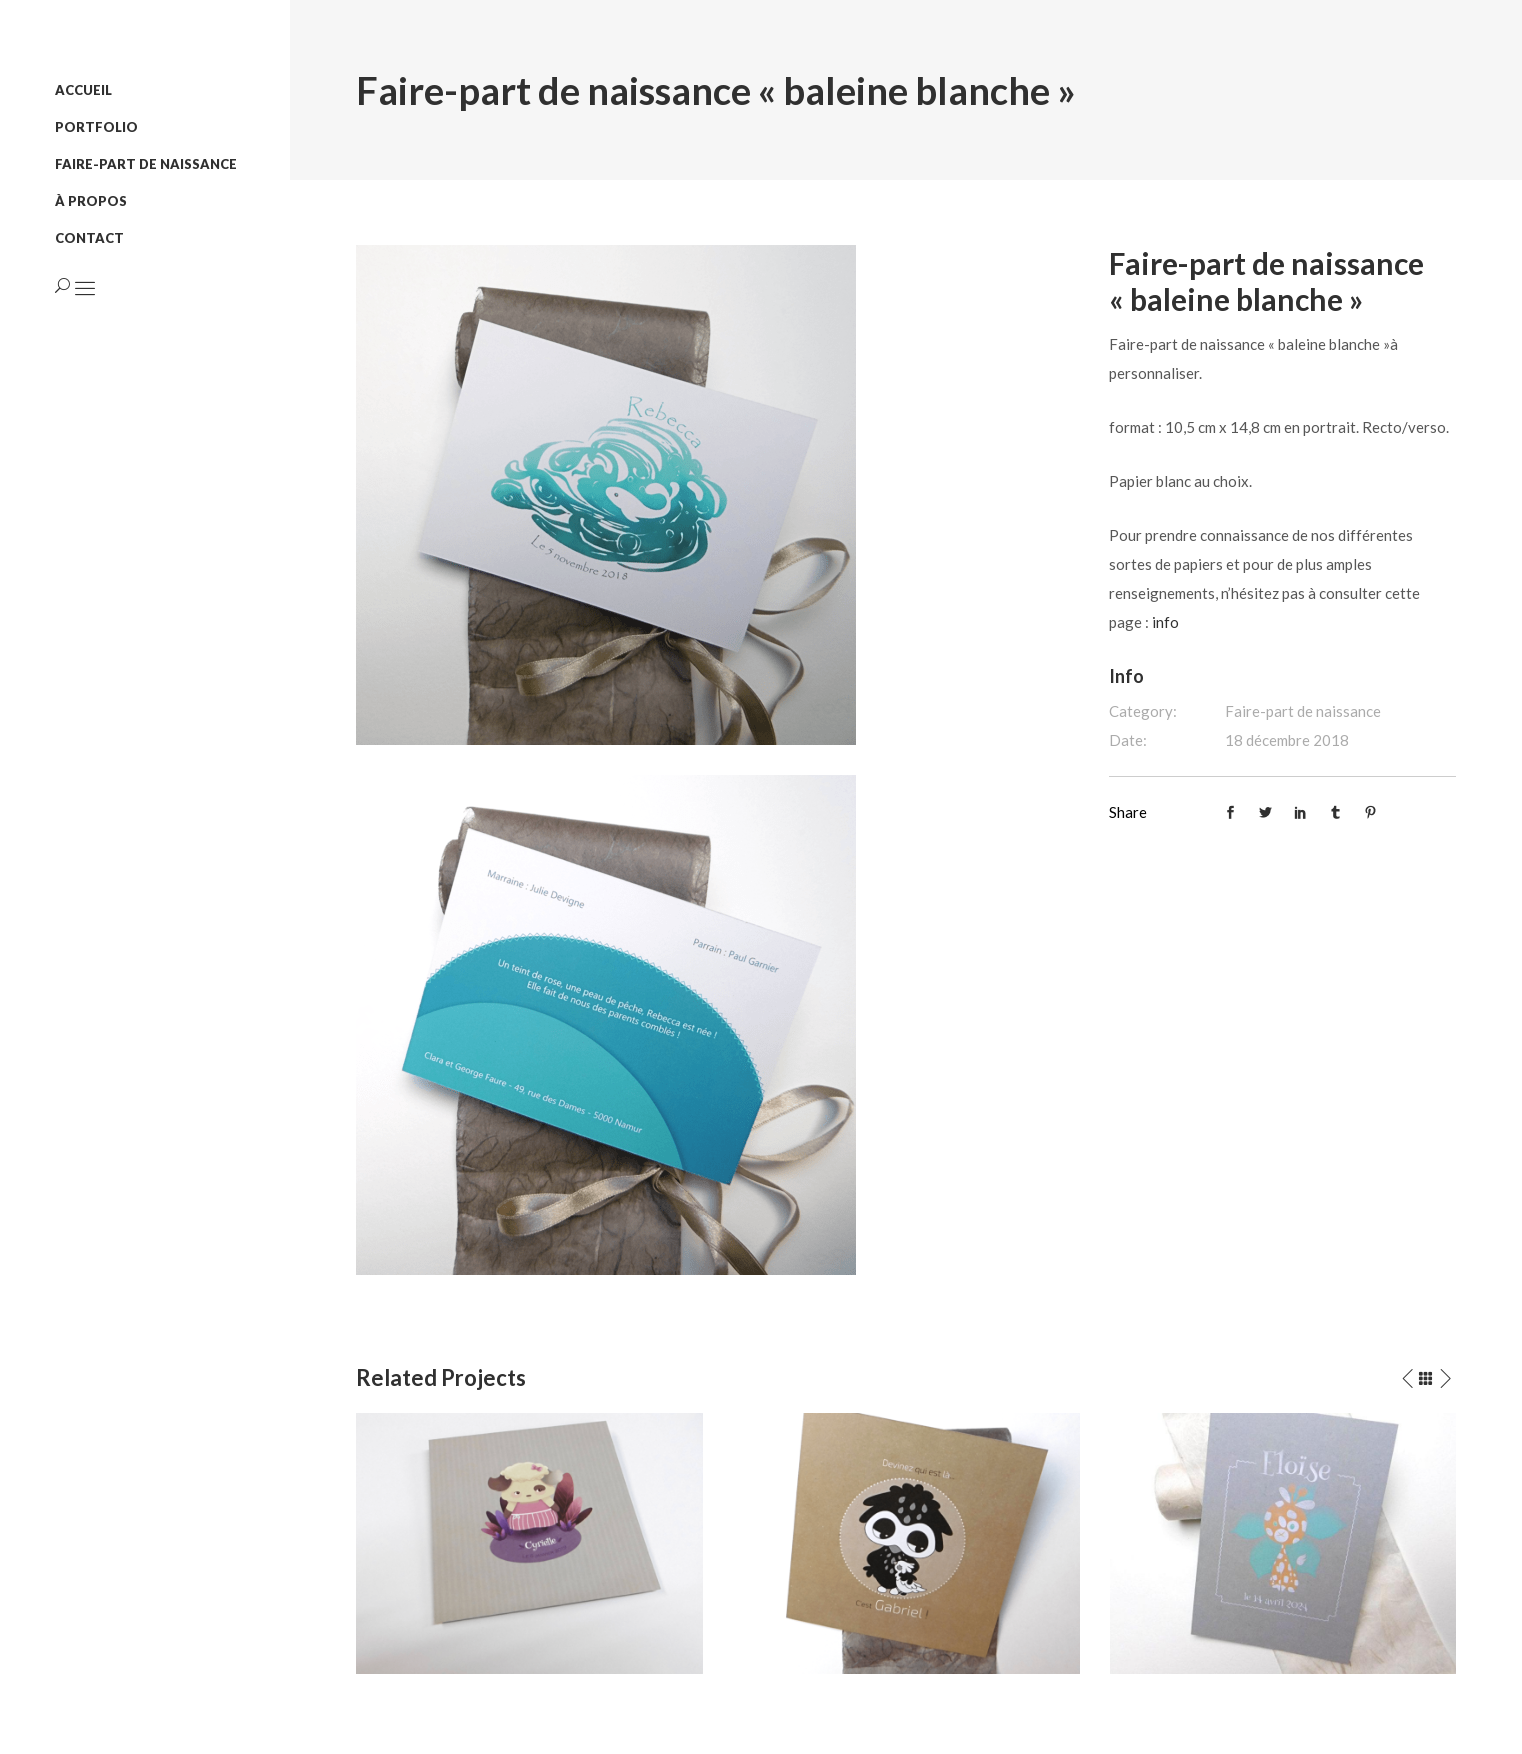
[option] (529, 1543)
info (1165, 622)
